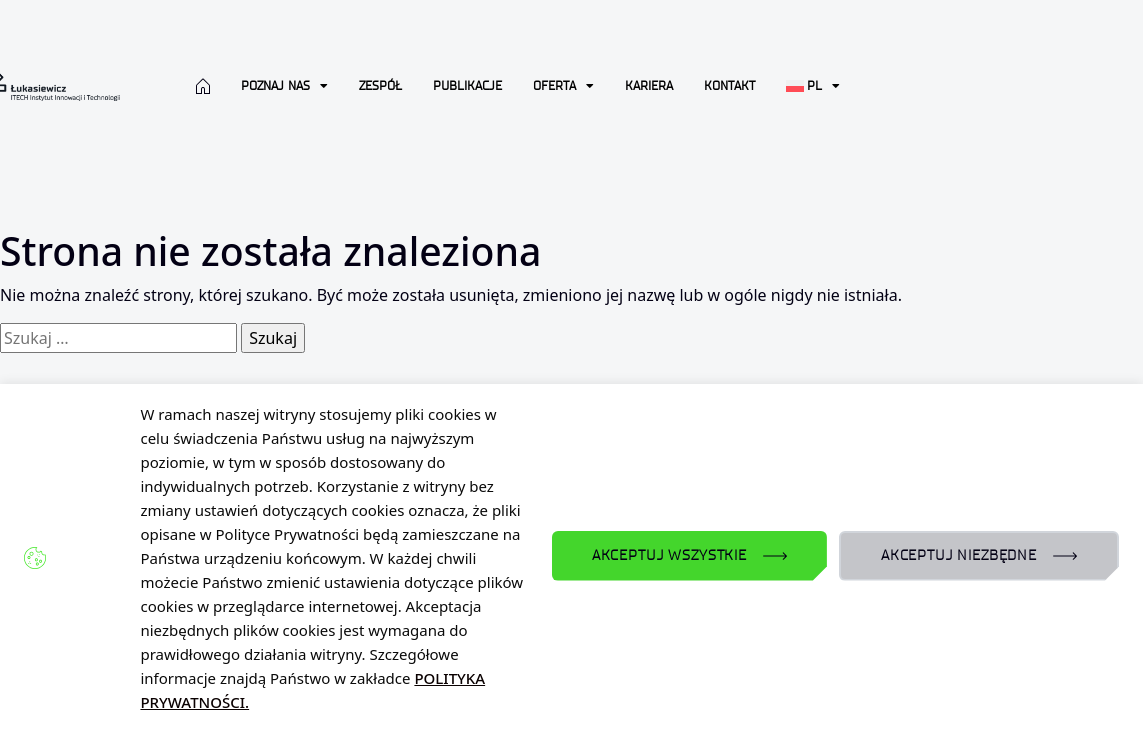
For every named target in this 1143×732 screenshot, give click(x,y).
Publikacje (467, 85)
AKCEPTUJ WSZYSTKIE (669, 555)
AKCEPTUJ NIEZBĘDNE (959, 555)
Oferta (563, 86)
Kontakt (729, 85)
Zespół (380, 85)
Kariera (649, 85)
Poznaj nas (284, 86)
